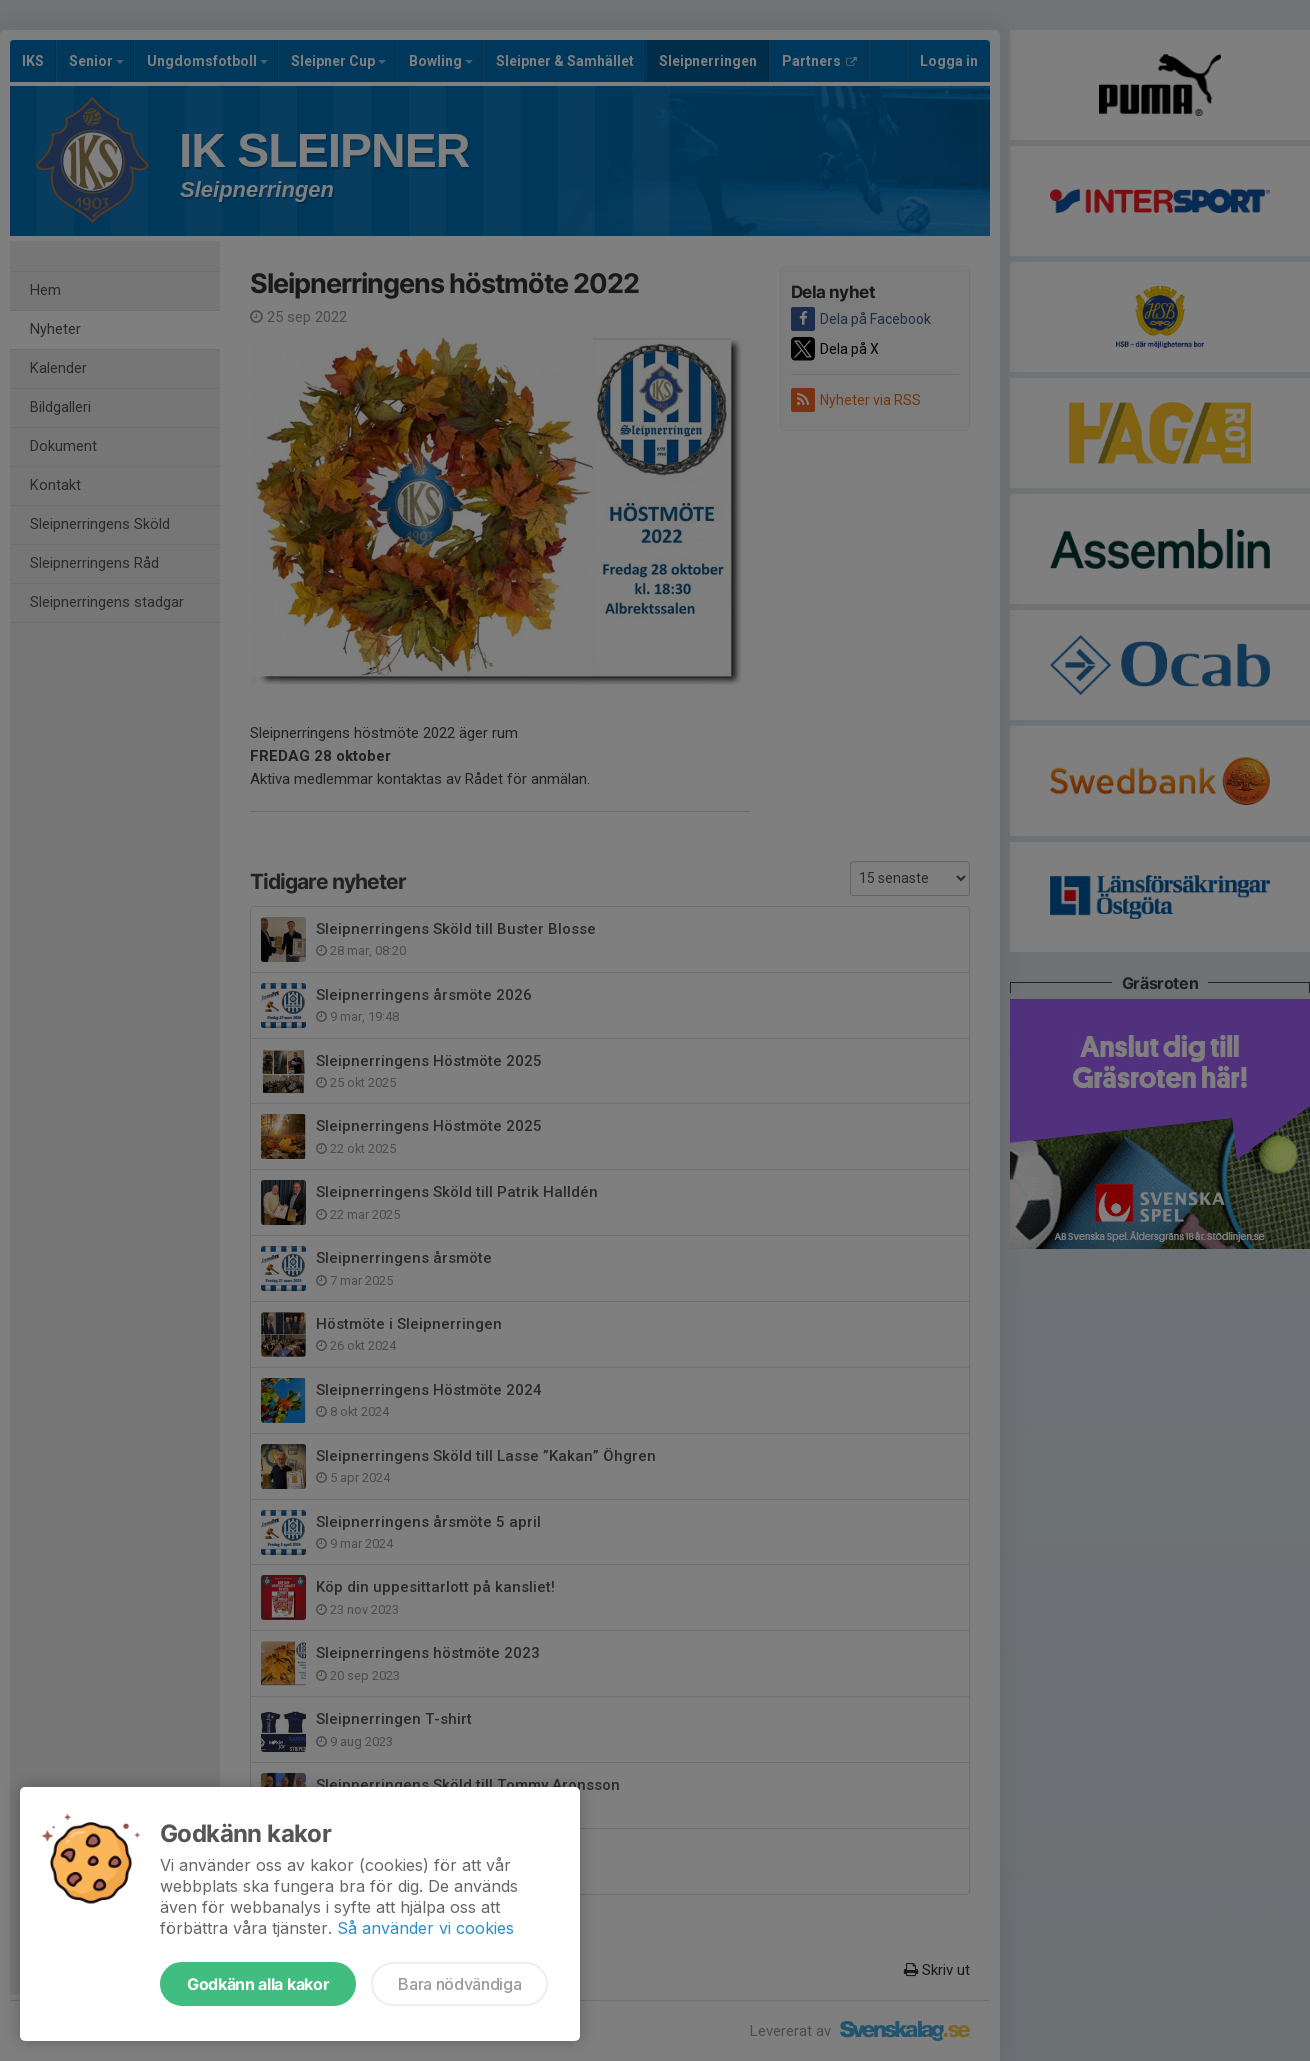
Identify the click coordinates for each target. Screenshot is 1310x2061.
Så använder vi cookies (425, 1928)
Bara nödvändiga (459, 1984)
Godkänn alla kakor (258, 1984)
